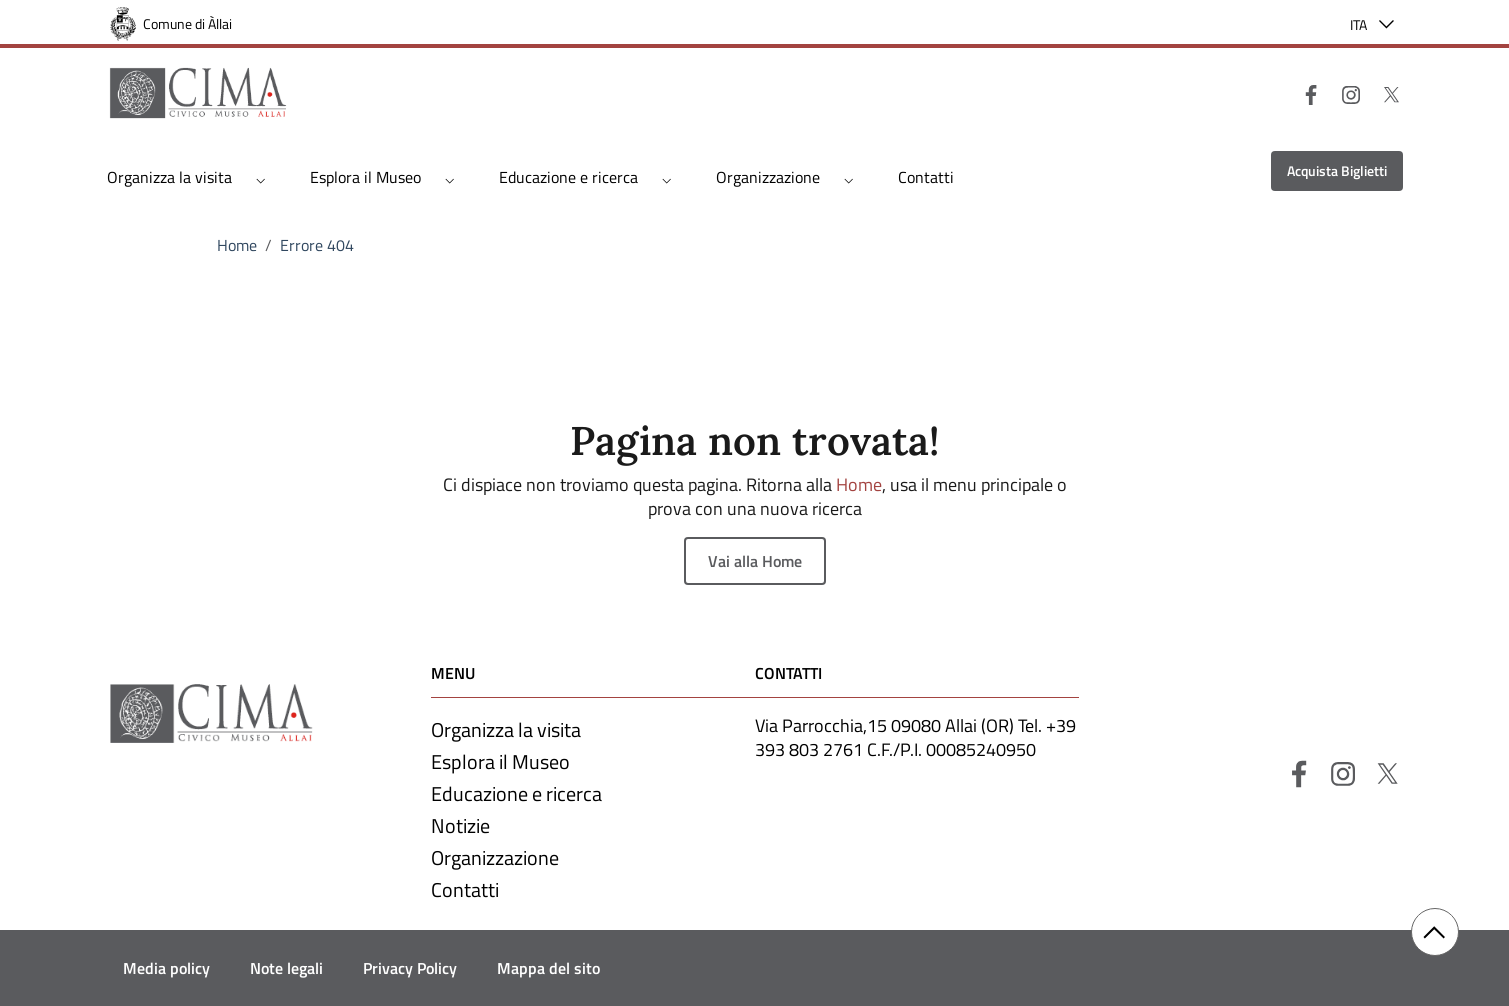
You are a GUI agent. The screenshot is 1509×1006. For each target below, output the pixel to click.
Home (237, 245)
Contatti (926, 177)
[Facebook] (1303, 92)
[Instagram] (1343, 92)
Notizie (460, 825)
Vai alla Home (755, 561)
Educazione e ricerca (568, 177)
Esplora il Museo (365, 177)
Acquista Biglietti (1337, 170)
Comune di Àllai (187, 23)
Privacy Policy (410, 968)
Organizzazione (768, 177)
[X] (1383, 92)
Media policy (166, 968)
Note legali (286, 968)
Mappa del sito (548, 968)
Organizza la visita (169, 177)
